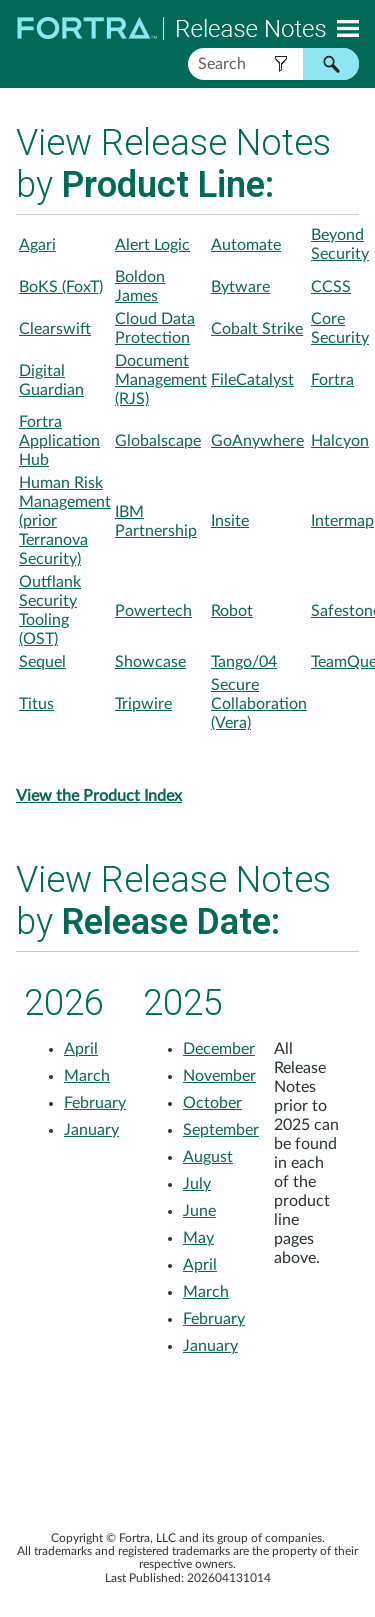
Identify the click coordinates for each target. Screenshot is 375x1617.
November (219, 1076)
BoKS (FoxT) (61, 287)
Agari (37, 245)
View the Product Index (99, 796)
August (208, 1157)
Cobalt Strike (257, 329)
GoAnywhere (257, 441)
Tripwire (143, 704)
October (212, 1103)
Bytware (240, 287)
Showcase (150, 662)
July (197, 1184)
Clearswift (55, 329)
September (221, 1130)
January (91, 1130)
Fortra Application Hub (59, 441)
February (95, 1103)
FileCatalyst (252, 380)
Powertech (153, 611)
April (81, 1049)
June (199, 1211)
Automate (246, 245)
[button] (280, 64)
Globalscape (158, 441)
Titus (36, 704)
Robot (232, 611)
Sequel (42, 662)
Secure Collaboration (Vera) (259, 704)
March (87, 1076)
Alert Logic (152, 245)
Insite (230, 521)
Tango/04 (244, 662)
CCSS (331, 287)
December (219, 1049)
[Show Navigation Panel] (348, 28)
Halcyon (340, 441)
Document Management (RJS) (161, 380)
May (198, 1238)
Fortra (332, 380)
